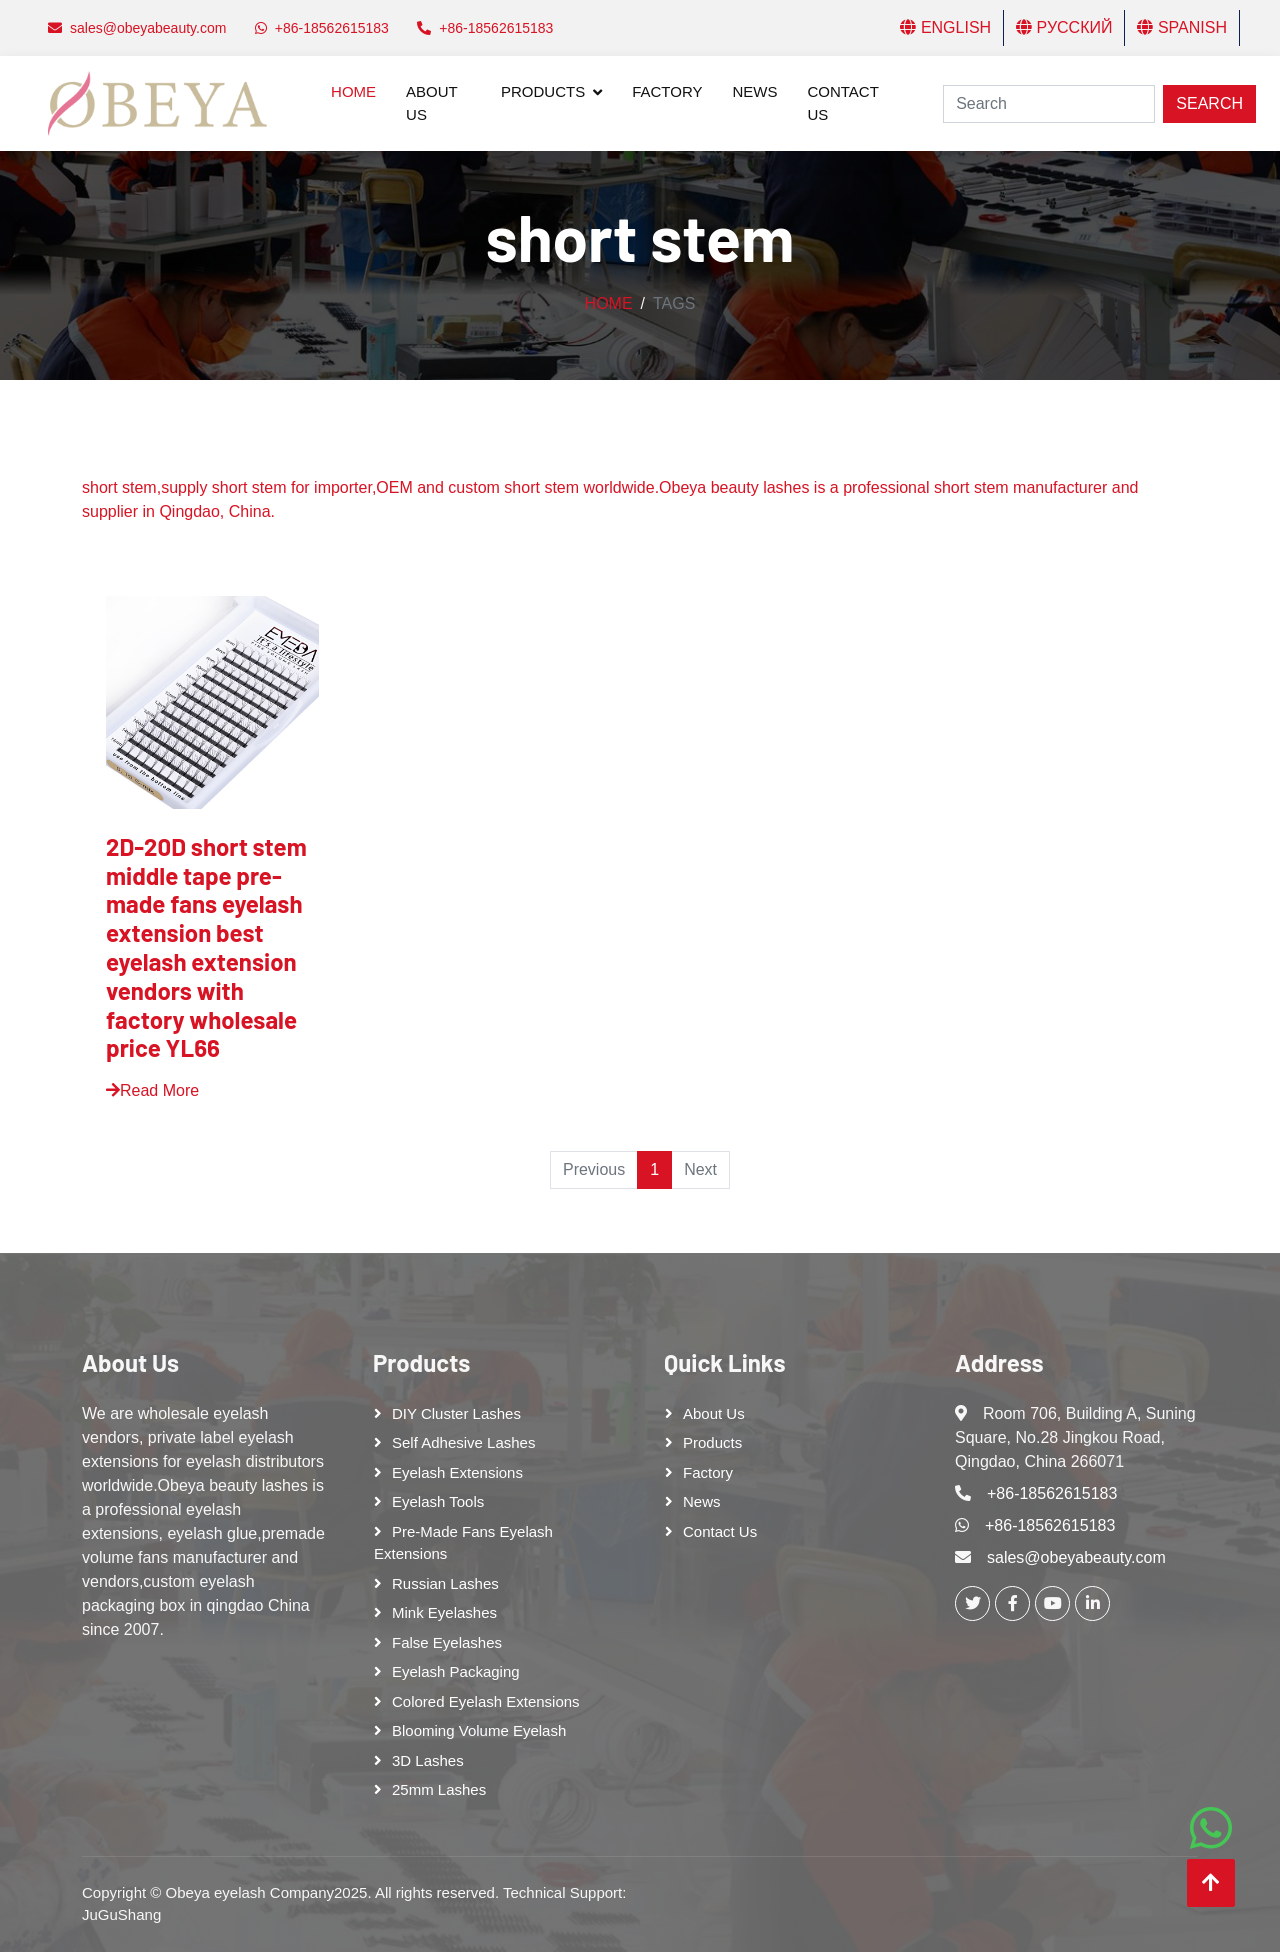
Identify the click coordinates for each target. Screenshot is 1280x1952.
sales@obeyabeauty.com (1076, 1557)
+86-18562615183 (1052, 1493)
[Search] (1049, 104)
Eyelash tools (438, 1501)
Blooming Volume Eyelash (479, 1730)
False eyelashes (447, 1642)
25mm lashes (439, 1789)
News (754, 91)
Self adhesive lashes (463, 1442)
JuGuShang (121, 1914)
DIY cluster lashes (456, 1413)
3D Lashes (428, 1760)
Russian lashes (445, 1583)
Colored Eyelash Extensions (486, 1701)
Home (353, 91)
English (945, 27)
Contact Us (842, 103)
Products (543, 91)
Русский (1064, 27)
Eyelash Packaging (456, 1671)
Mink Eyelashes (444, 1612)
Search (1209, 103)
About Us (431, 103)
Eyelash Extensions (457, 1472)
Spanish (1182, 27)
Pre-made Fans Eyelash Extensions (463, 1543)
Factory (667, 91)
